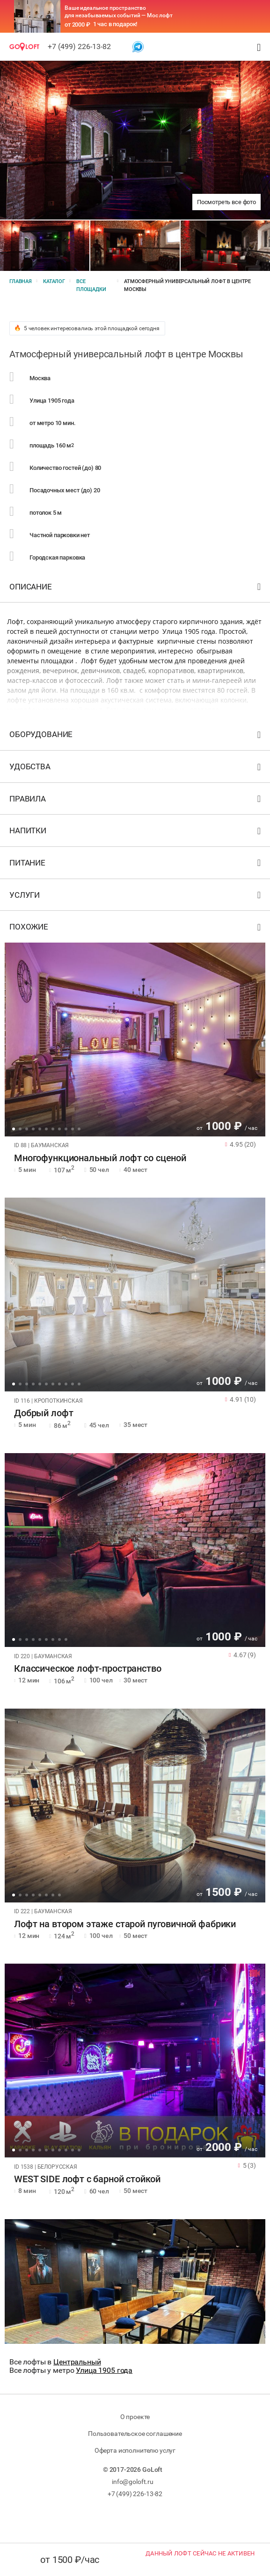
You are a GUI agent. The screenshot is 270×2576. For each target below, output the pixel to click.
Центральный (77, 2361)
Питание (136, 865)
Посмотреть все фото (226, 202)
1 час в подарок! (115, 24)
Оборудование (136, 736)
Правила (136, 801)
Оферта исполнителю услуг (135, 2450)
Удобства (136, 768)
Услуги (136, 897)
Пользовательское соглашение (135, 2433)
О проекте (135, 2416)
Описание (136, 588)
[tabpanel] (135, 1039)
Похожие (136, 929)
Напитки (136, 832)
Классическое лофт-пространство (87, 1668)
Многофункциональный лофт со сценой (100, 1158)
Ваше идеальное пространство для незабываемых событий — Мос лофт (119, 12)
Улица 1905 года (104, 2370)
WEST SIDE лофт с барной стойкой (87, 2179)
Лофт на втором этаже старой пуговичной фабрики (125, 1924)
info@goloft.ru (132, 2481)
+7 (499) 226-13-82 (79, 46)
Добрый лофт (43, 1413)
